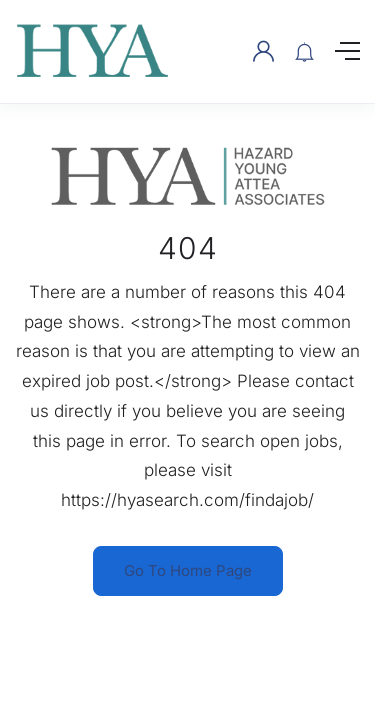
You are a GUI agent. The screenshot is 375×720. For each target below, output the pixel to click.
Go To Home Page (188, 570)
